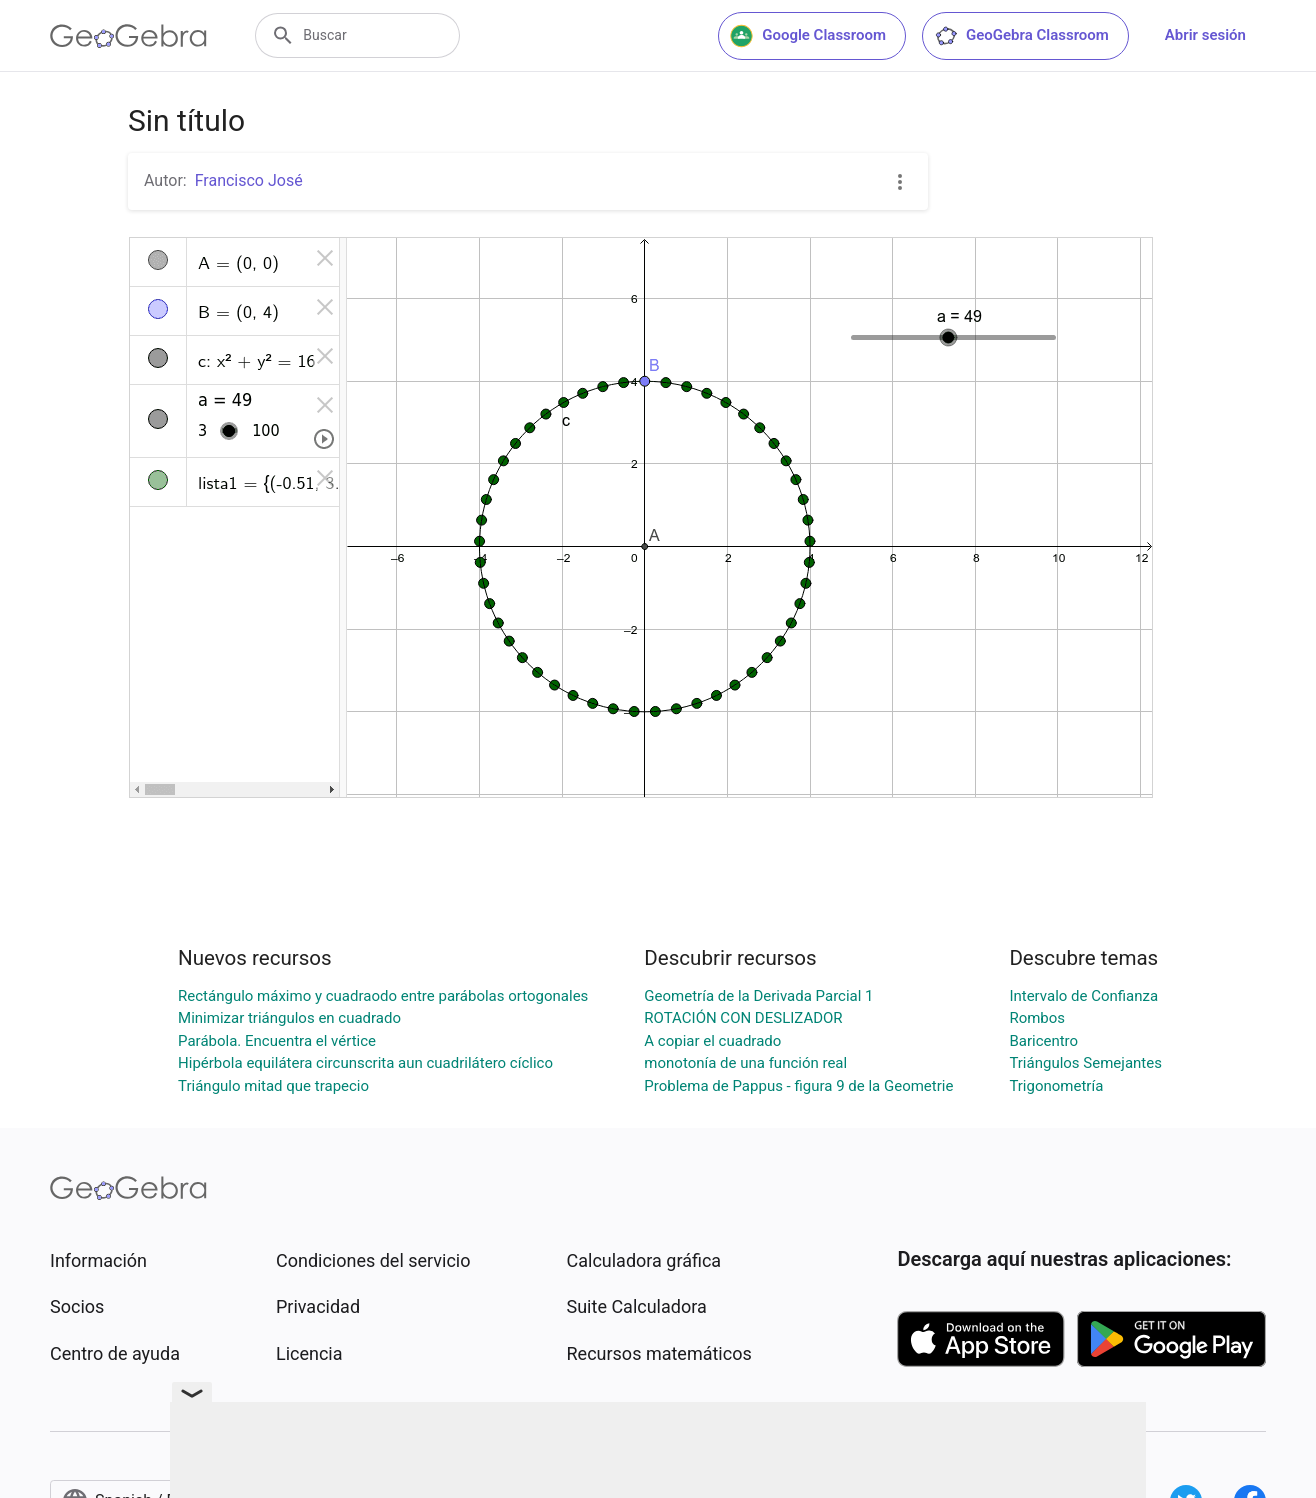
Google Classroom (808, 36)
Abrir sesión (1205, 35)
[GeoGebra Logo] (128, 36)
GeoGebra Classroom (1021, 36)
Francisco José (249, 180)
